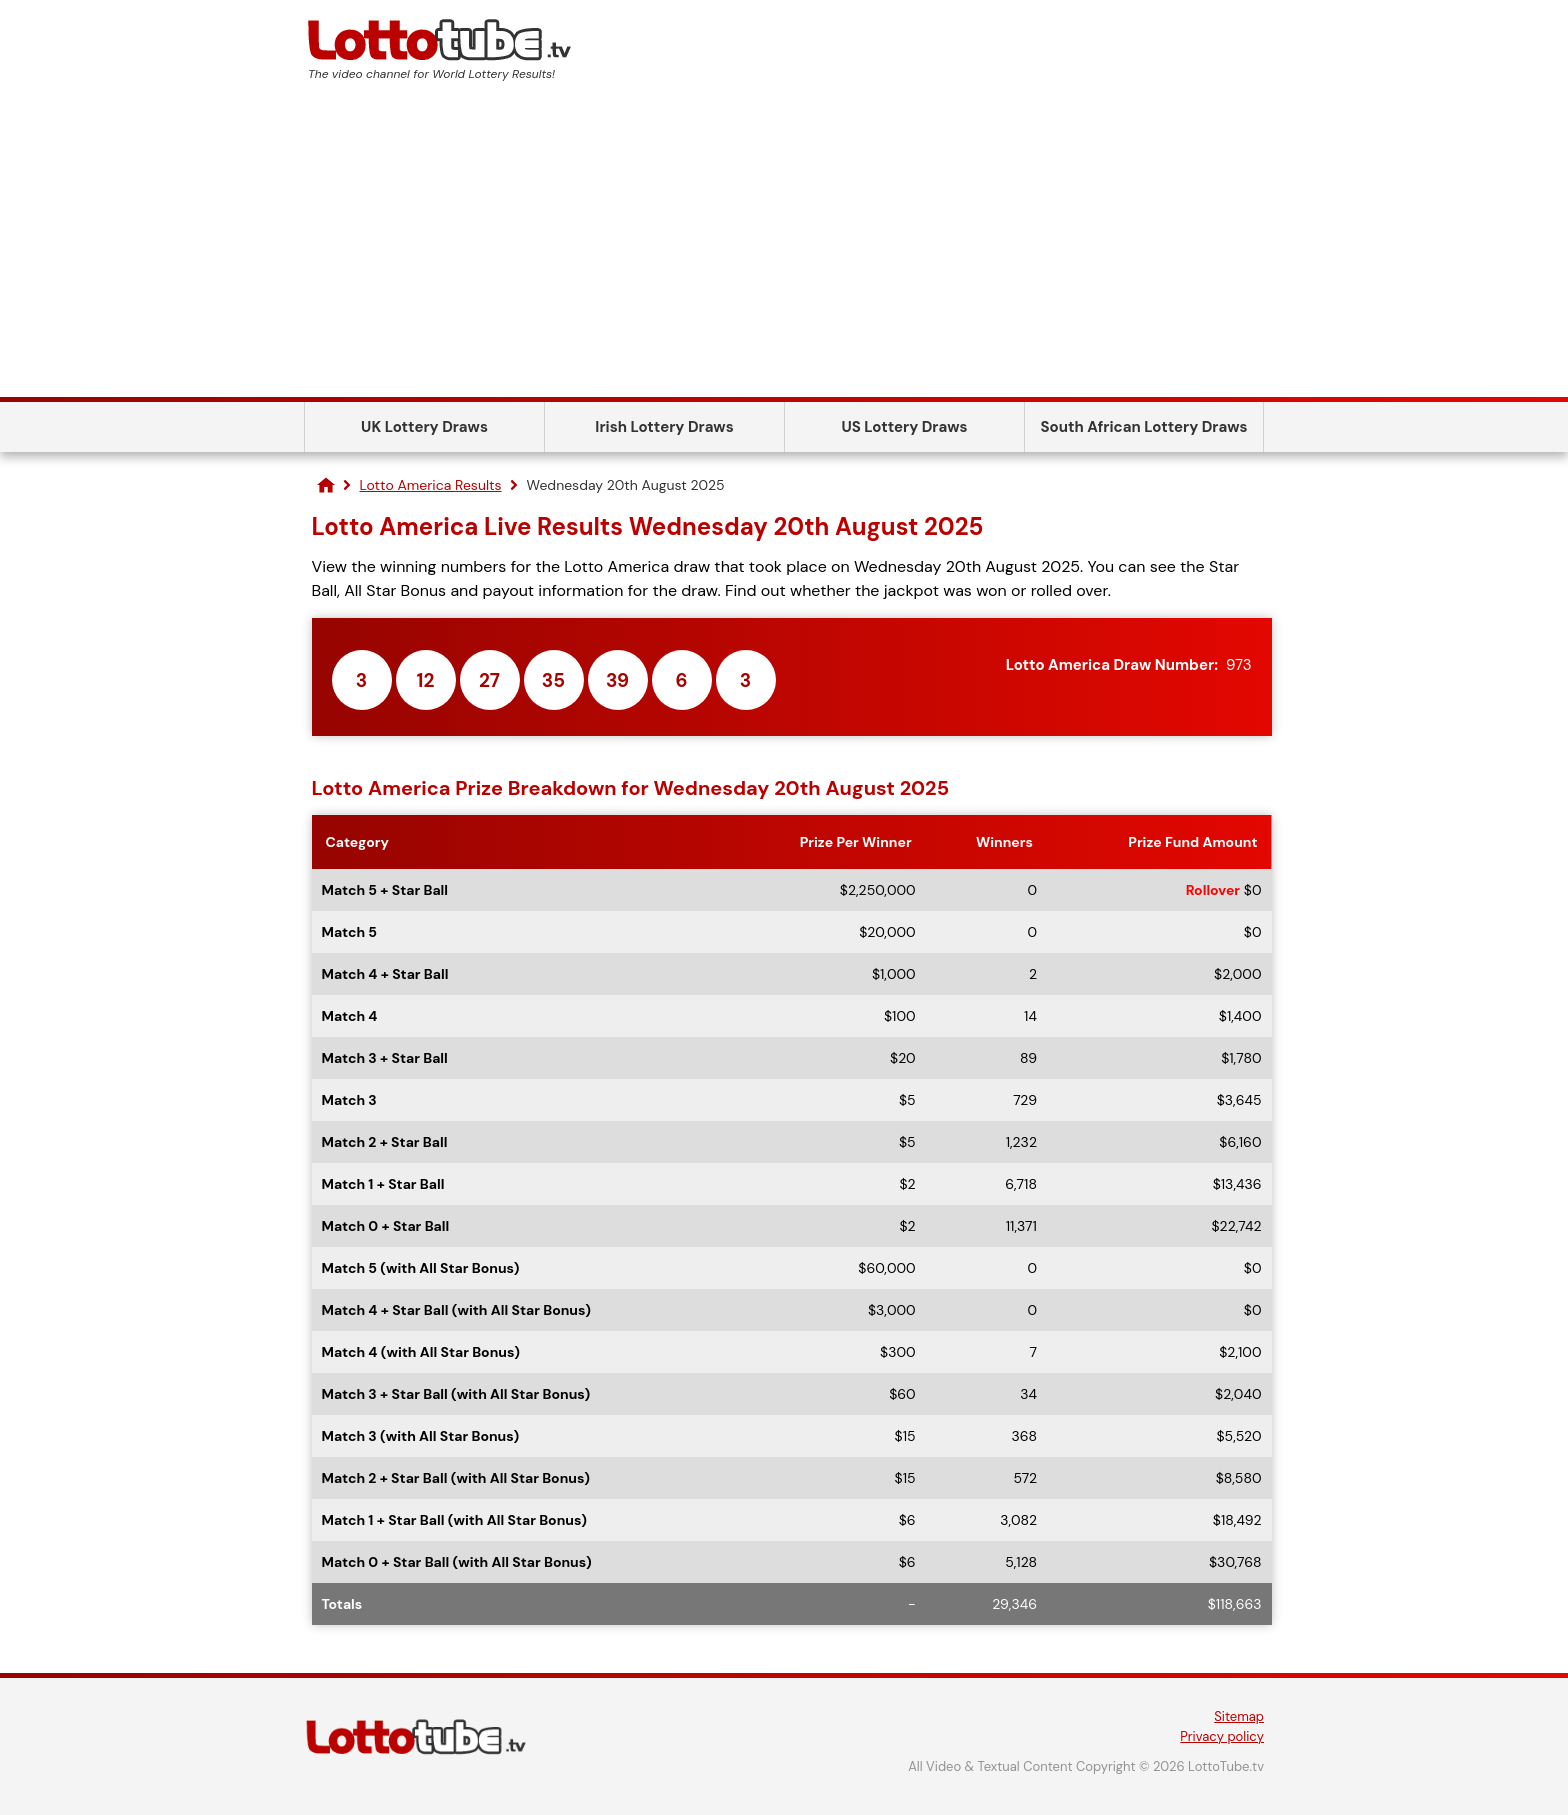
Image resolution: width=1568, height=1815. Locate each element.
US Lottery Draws (904, 427)
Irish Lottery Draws (664, 427)
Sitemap (1239, 1716)
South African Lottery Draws (1144, 427)
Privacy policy (1222, 1736)
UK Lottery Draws (424, 427)
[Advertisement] (784, 247)
